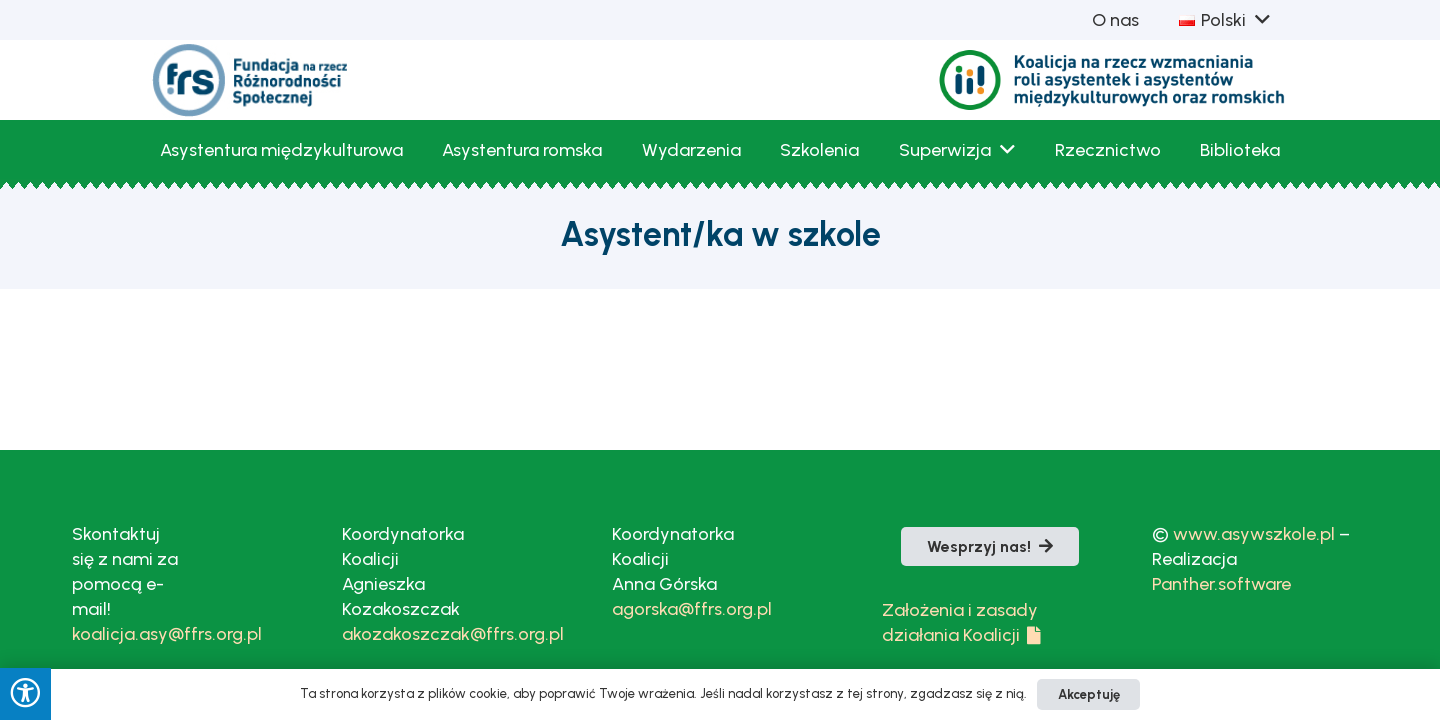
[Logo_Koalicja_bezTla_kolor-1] (1113, 80)
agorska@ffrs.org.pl (692, 609)
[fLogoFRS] (251, 80)
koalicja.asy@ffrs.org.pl (167, 634)
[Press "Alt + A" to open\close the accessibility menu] (25, 694)
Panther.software (1221, 584)
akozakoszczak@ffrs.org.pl (453, 634)
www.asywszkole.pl (1254, 534)
